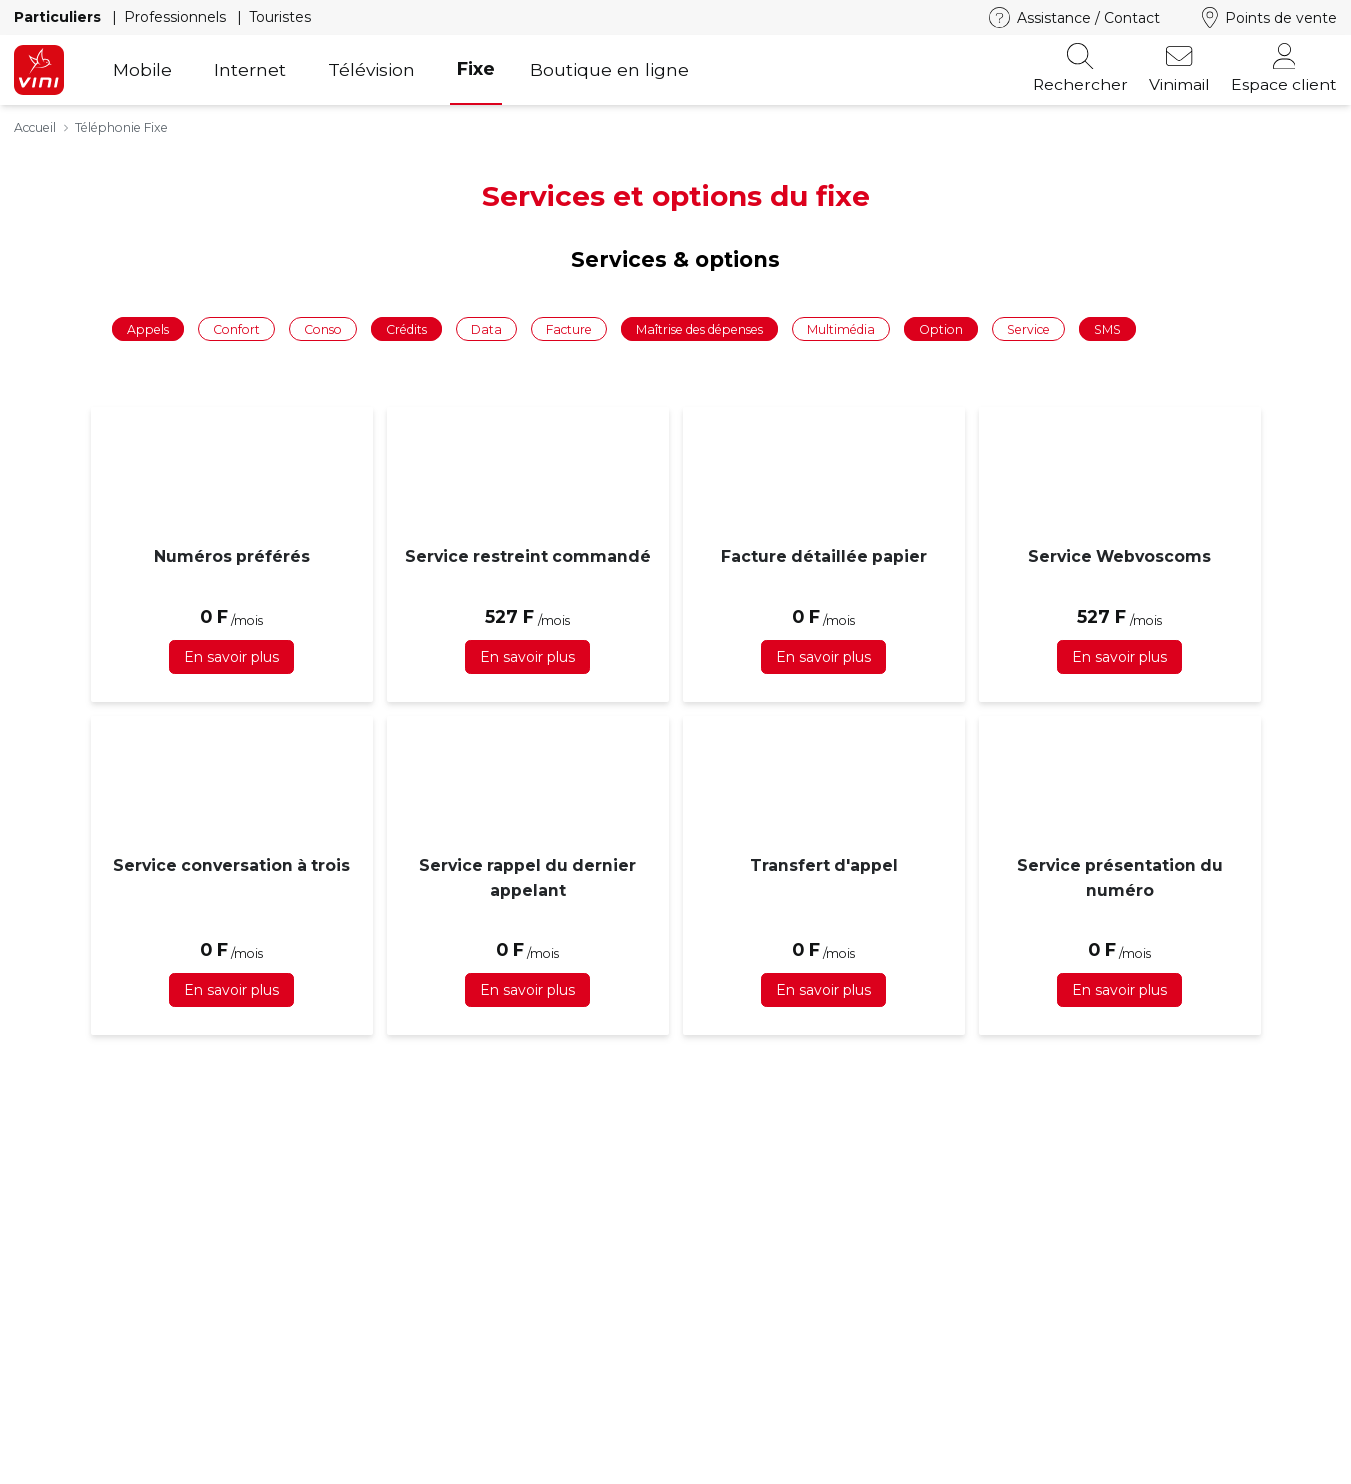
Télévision (371, 69)
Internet (250, 69)
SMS (1107, 328)
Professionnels (177, 17)
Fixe (476, 68)
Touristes (280, 17)
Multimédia (841, 328)
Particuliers (59, 17)
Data (486, 328)
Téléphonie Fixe (121, 127)
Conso (323, 328)
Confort (236, 328)
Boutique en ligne (609, 69)
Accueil (35, 127)
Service (1028, 328)
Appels (148, 328)
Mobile (142, 69)
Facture (569, 328)
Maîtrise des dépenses (699, 328)
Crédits (406, 328)
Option (941, 328)
